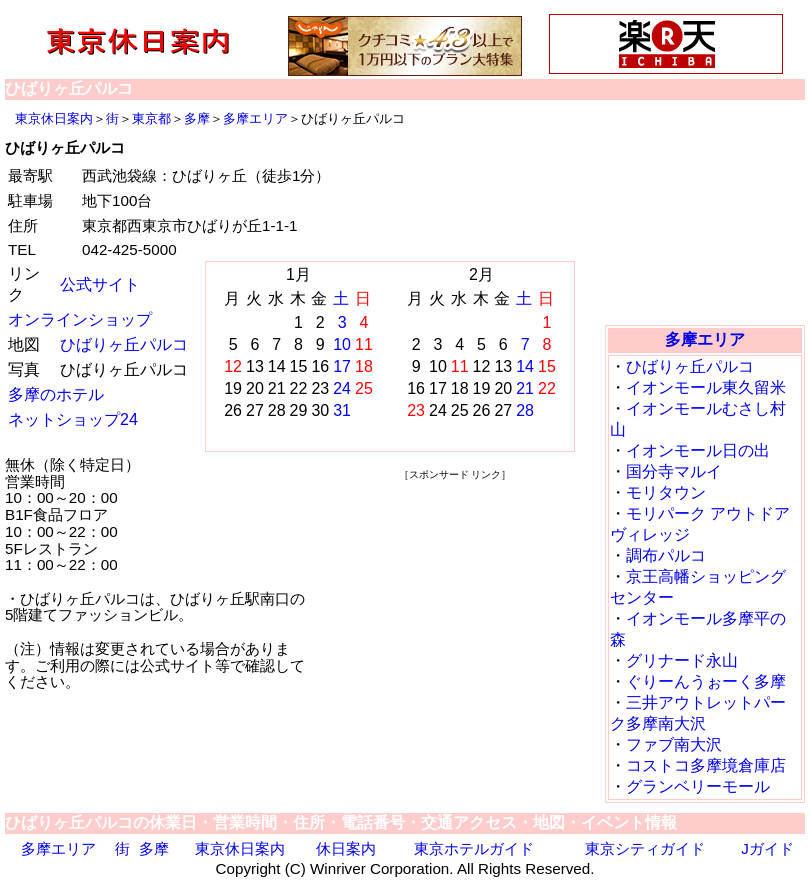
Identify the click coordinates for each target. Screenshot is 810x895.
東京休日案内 (54, 118)
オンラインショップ (80, 319)
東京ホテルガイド (474, 848)
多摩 (197, 118)
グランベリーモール (698, 786)
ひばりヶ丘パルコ (124, 344)
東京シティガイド (645, 848)
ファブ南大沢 (674, 744)
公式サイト (100, 284)
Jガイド (767, 848)
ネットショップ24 (73, 419)
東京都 (151, 118)
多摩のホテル (56, 394)
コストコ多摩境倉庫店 (706, 765)
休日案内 (346, 848)
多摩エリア (255, 118)
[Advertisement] (455, 609)
